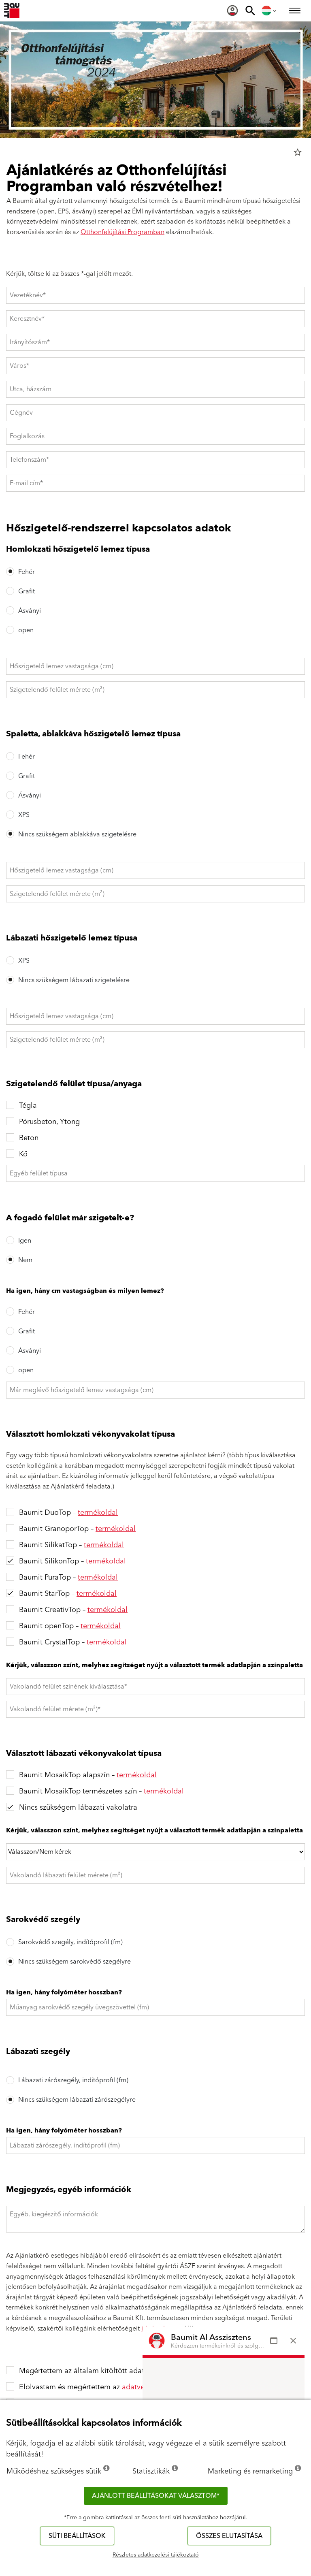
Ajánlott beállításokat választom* (155, 2495)
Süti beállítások (77, 2536)
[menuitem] (232, 10)
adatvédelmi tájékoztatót (163, 2387)
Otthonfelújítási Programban (122, 232)
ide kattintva (159, 2328)
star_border (297, 152)
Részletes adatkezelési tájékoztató (156, 2555)
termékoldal (98, 1512)
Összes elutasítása (229, 2536)
